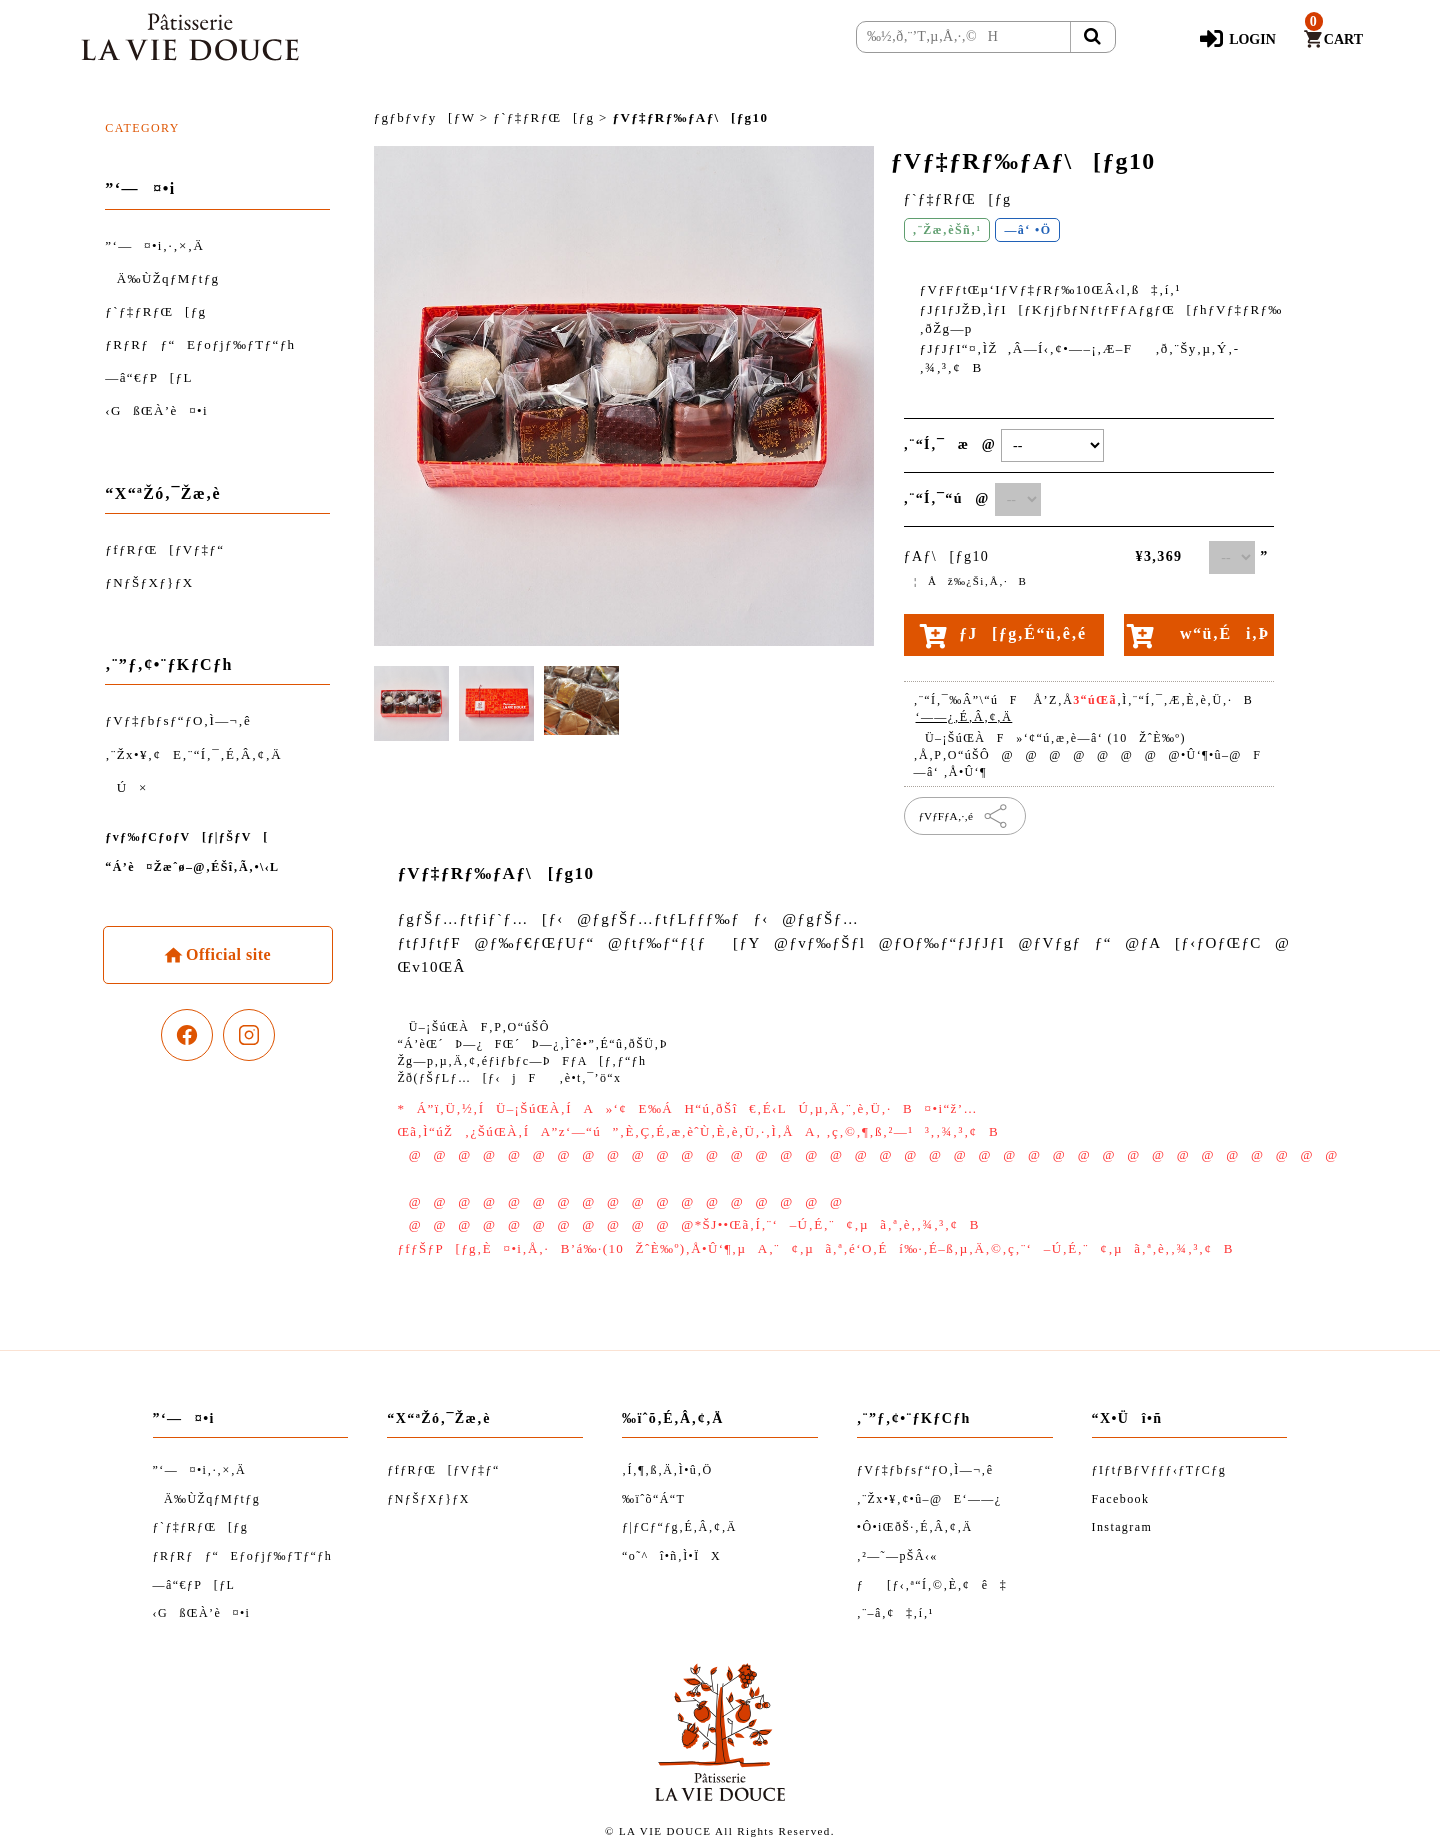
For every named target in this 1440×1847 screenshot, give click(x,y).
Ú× (126, 787)
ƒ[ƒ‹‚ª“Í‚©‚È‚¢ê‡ (932, 1585)
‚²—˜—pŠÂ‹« (897, 1556)
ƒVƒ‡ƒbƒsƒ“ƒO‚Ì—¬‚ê (178, 720)
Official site (226, 954)
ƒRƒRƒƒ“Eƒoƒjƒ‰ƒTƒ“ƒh (200, 344)
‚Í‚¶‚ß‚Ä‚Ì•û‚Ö (667, 1470)
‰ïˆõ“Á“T (653, 1499)
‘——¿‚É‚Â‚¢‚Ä (964, 717)
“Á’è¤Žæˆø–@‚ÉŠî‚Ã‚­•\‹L (192, 867)
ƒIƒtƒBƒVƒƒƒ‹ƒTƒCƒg (1159, 1470)
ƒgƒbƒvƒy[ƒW (425, 117)
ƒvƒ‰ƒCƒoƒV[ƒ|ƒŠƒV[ (186, 837)
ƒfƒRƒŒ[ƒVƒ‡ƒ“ (164, 549)
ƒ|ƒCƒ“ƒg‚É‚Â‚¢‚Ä (679, 1527)
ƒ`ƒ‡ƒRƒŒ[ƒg (155, 311)
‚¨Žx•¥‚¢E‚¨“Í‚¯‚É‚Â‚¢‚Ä (193, 754)
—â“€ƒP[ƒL (149, 377)
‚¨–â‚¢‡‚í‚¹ (895, 1613)
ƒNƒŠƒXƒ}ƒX (149, 582)
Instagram (1122, 1527)
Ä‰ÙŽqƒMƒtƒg (162, 278)
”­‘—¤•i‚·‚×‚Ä (154, 245)
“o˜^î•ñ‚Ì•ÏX (671, 1556)
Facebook (1121, 1499)
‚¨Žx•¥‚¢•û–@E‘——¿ (929, 1499)
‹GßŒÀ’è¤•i (156, 410)
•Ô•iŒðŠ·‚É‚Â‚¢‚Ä (915, 1527)
